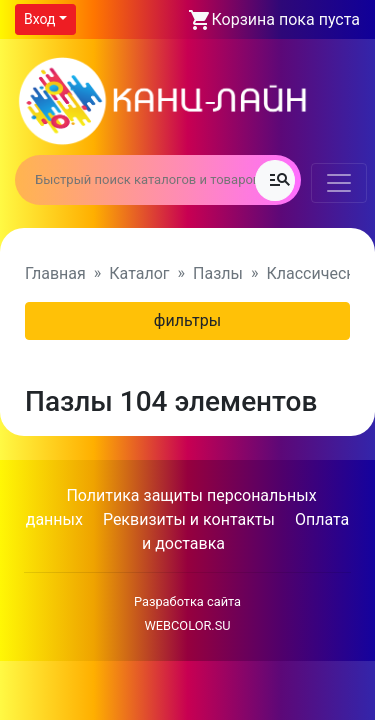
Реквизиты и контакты (189, 519)
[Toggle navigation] (339, 183)
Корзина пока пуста (286, 19)
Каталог (139, 273)
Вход (39, 19)
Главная (55, 273)
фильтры (187, 320)
